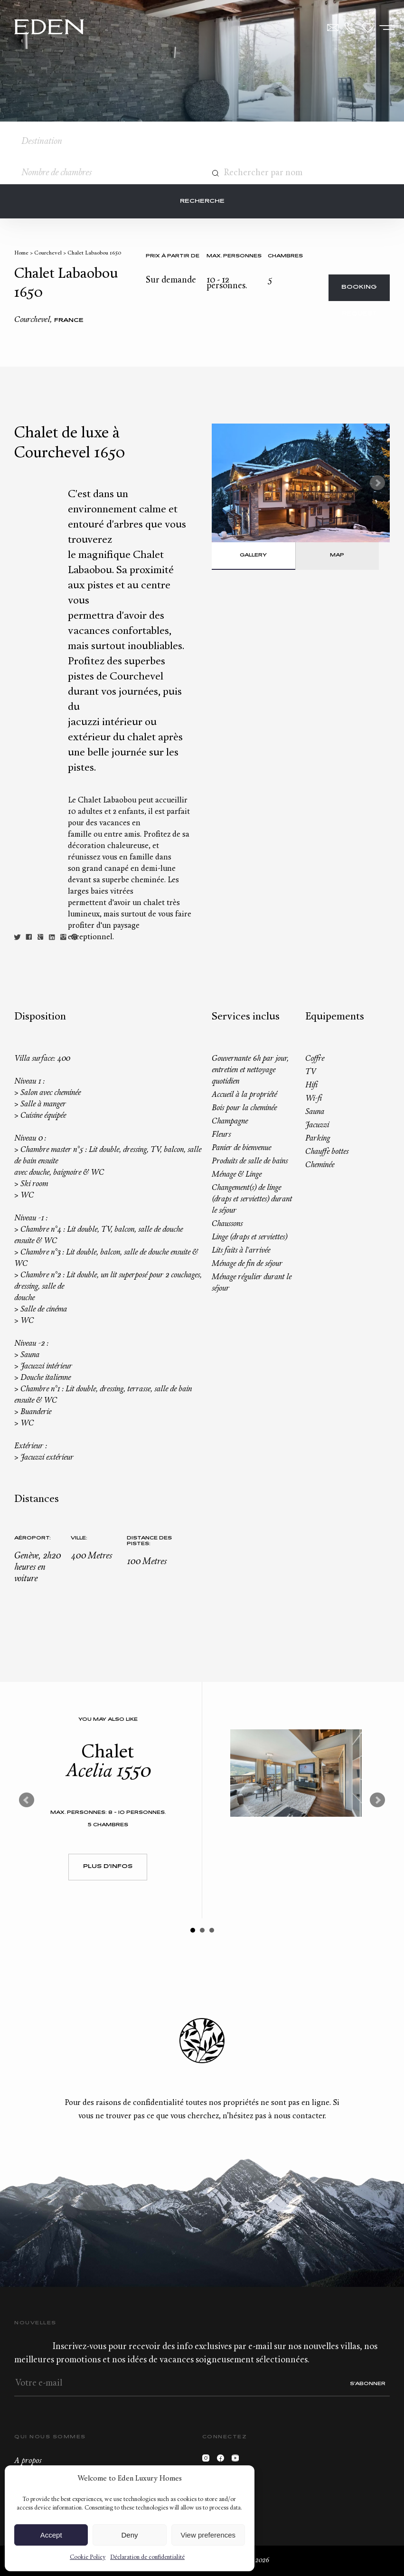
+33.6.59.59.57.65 (350, 27)
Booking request (359, 292)
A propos (27, 2461)
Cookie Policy (87, 2557)
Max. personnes (234, 256)
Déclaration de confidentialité (147, 2557)
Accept (51, 2535)
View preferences (208, 2535)
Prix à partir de (172, 256)
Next (377, 483)
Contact (332, 27)
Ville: (79, 1538)
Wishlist (368, 27)
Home (21, 253)
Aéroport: (32, 1538)
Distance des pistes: (149, 1541)
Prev (26, 1800)
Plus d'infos (107, 1867)
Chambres (285, 256)
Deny (129, 2535)
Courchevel (48, 253)
